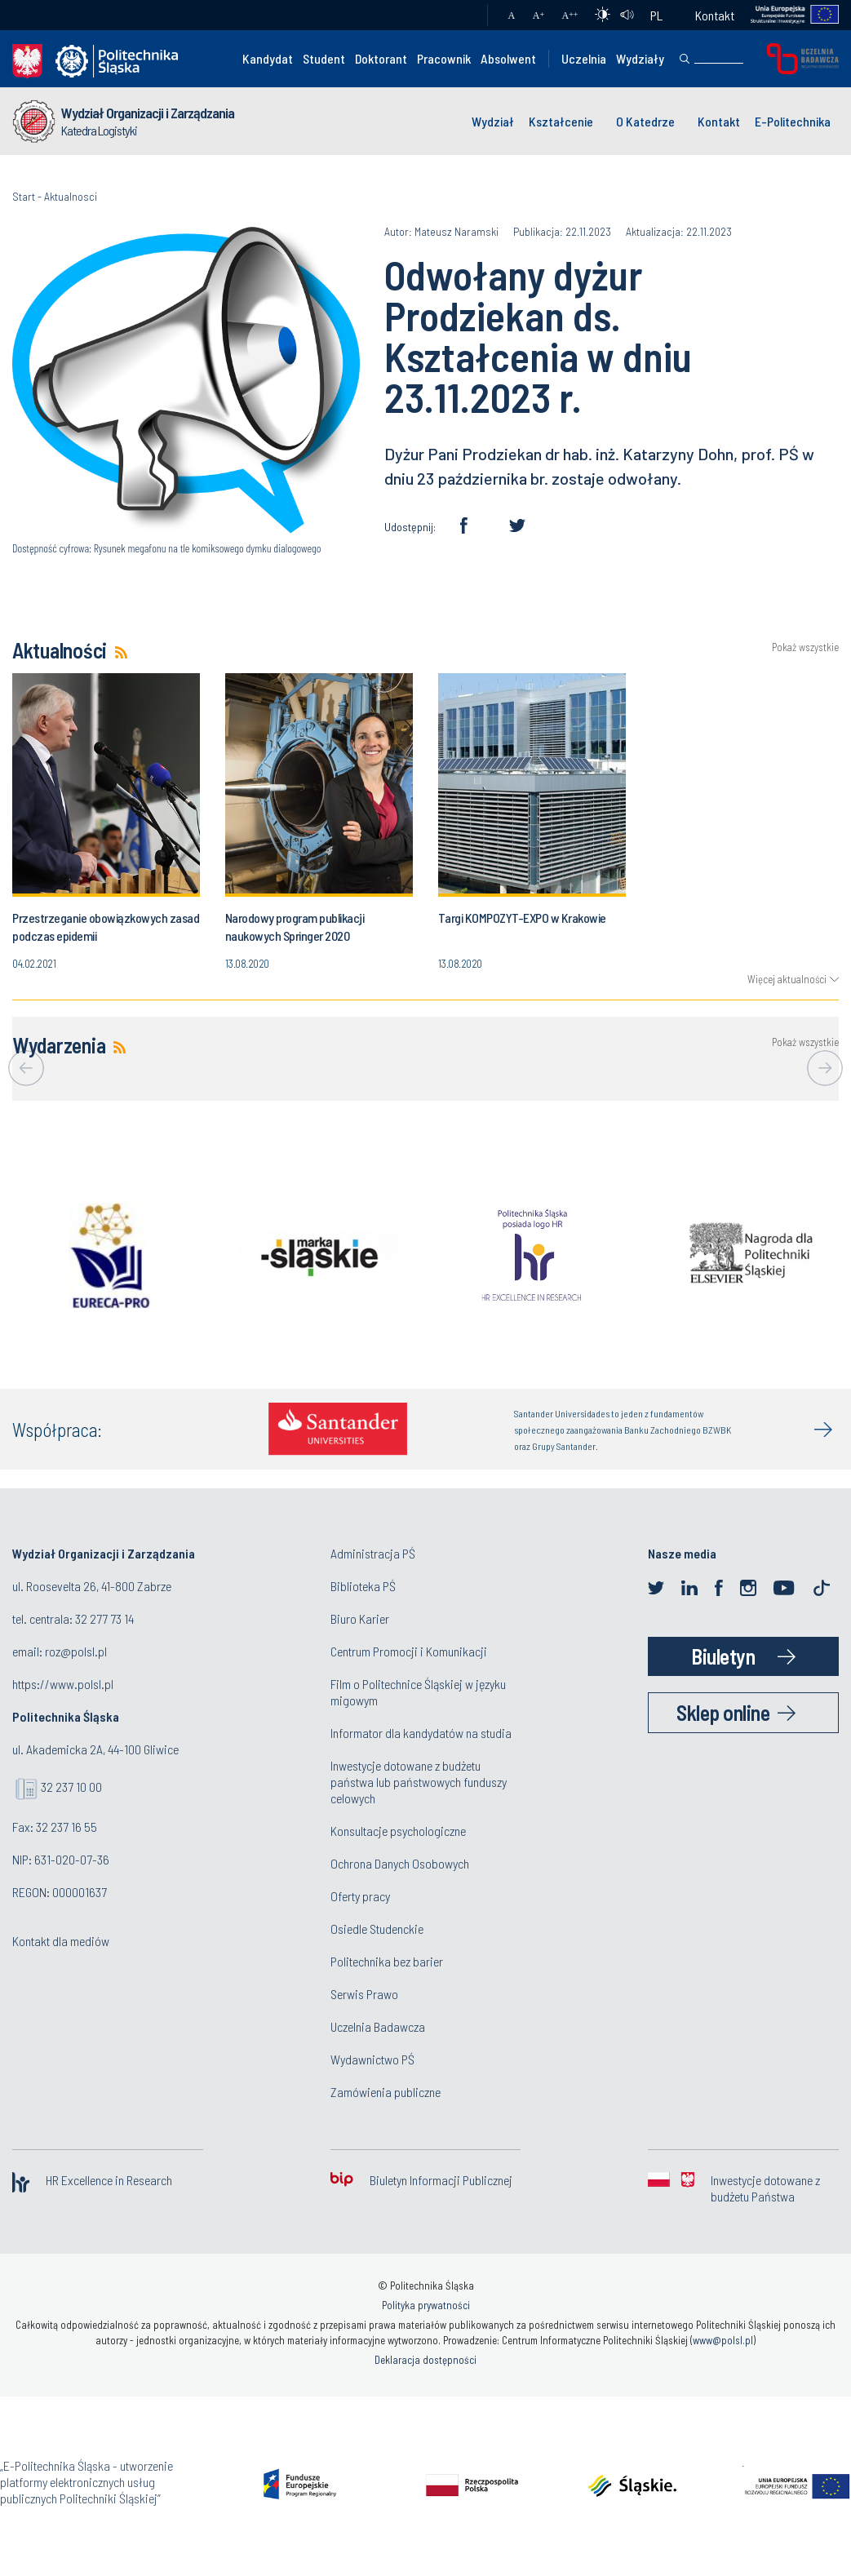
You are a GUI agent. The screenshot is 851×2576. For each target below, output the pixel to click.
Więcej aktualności (787, 979)
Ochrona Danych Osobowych (399, 1863)
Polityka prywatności (426, 2305)
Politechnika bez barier (386, 1961)
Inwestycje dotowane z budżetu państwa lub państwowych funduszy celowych (418, 1782)
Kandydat (267, 58)
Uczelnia (583, 58)
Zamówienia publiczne (385, 2091)
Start (23, 196)
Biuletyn (723, 1656)
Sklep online (722, 1712)
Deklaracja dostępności (425, 2359)
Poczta (459, 15)
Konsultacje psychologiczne (398, 1830)
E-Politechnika (793, 121)
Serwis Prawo (364, 1994)
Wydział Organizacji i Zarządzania (147, 113)
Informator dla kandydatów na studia (421, 1732)
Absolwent (508, 58)
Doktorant (381, 58)
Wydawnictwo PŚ (372, 2059)
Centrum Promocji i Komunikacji (408, 1651)
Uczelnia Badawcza (377, 2026)
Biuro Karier (359, 1618)
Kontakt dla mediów (60, 1941)
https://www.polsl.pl (62, 1683)
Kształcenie (561, 121)
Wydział (493, 121)
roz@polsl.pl (76, 1651)
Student (324, 58)
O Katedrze (645, 121)
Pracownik (444, 58)
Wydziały (640, 58)
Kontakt (714, 15)
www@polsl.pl (723, 2340)
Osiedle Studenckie (376, 1928)
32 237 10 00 (71, 1786)
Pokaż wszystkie (805, 647)
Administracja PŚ (372, 1553)
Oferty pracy (360, 1896)
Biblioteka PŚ (363, 1586)
